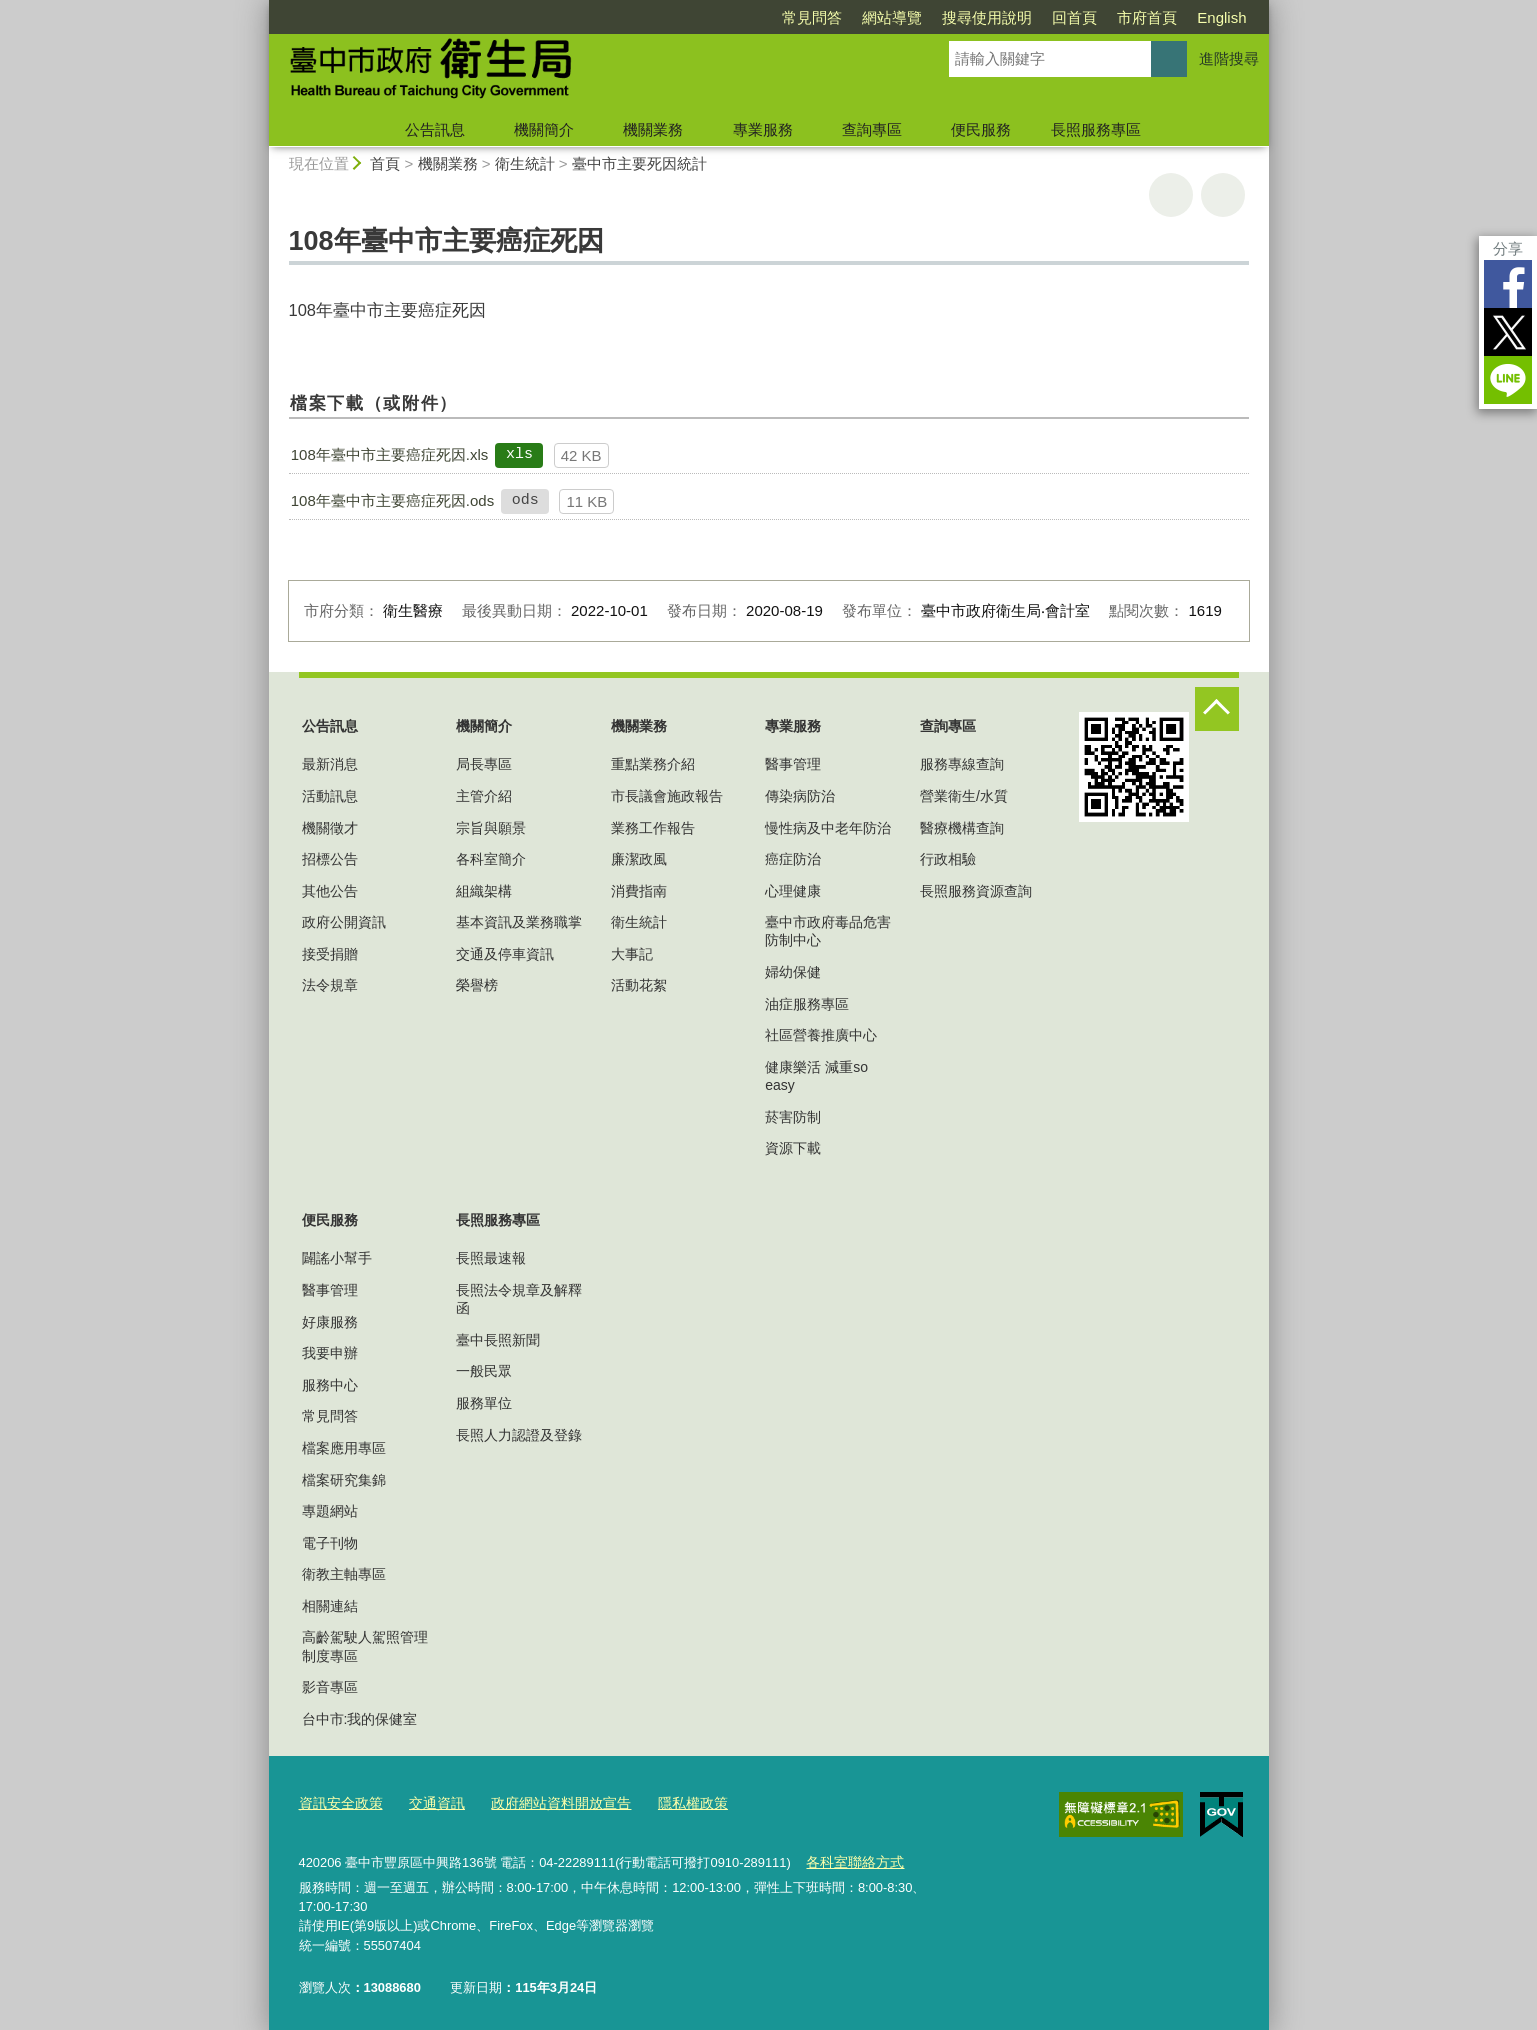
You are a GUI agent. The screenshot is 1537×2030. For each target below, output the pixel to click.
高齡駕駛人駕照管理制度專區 (365, 1646)
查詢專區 (872, 129)
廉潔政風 (639, 859)
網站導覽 (892, 17)
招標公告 (330, 859)
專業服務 (763, 129)
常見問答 (812, 17)
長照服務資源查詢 (976, 891)
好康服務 (330, 1322)
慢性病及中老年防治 (828, 828)
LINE (1508, 380)
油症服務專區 (807, 1004)
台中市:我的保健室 (360, 1719)
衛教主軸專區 (344, 1574)
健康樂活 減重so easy (816, 1076)
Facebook (1508, 284)
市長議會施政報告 (667, 796)
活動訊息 (330, 796)
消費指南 (639, 891)
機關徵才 (330, 828)
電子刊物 (330, 1543)
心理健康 (793, 891)
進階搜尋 (1229, 58)
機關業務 (653, 129)
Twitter (1508, 332)
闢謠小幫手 (337, 1258)
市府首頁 (1147, 17)
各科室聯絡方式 (851, 1857)
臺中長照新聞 (498, 1340)
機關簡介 (544, 129)
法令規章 (330, 985)
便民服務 (981, 129)
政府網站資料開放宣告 (546, 1801)
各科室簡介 (491, 859)
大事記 (632, 954)
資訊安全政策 (338, 1801)
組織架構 (484, 891)
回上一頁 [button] (1223, 195)
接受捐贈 (330, 954)
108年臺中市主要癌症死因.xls (390, 454)
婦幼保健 (793, 972)
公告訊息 (435, 129)
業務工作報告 (653, 828)
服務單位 (484, 1403)
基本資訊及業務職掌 (519, 922)
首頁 (385, 163)
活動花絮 (639, 985)
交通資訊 (429, 1801)
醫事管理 (793, 764)
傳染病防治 (800, 796)
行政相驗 (948, 859)
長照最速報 (491, 1258)
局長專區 (484, 764)
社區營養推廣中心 (821, 1035)
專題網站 (330, 1511)
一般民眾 (484, 1371)
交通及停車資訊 (505, 954)
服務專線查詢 (962, 764)
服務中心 (330, 1385)
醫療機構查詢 (962, 828)
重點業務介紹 (653, 764)
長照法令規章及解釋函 (519, 1299)
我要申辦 (330, 1353)
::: (260, 8)
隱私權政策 (670, 1801)
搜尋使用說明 (987, 17)
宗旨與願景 (491, 828)
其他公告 (330, 891)
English (1221, 17)
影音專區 (330, 1687)
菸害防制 (793, 1117)
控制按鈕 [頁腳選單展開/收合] (1217, 709)
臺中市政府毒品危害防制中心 (828, 931)
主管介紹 (484, 796)
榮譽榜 (477, 985)
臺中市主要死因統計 (639, 163)
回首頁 (1074, 17)
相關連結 (330, 1606)
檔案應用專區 (344, 1448)
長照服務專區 (1096, 129)
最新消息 (330, 764)
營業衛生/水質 (964, 796)
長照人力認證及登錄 (519, 1435)
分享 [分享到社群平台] (1508, 248)
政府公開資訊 (344, 922)
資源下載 (793, 1148)
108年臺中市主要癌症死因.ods (392, 500)
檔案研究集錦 (344, 1480)
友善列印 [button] (1171, 195)
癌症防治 (793, 859)
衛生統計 (525, 163)
